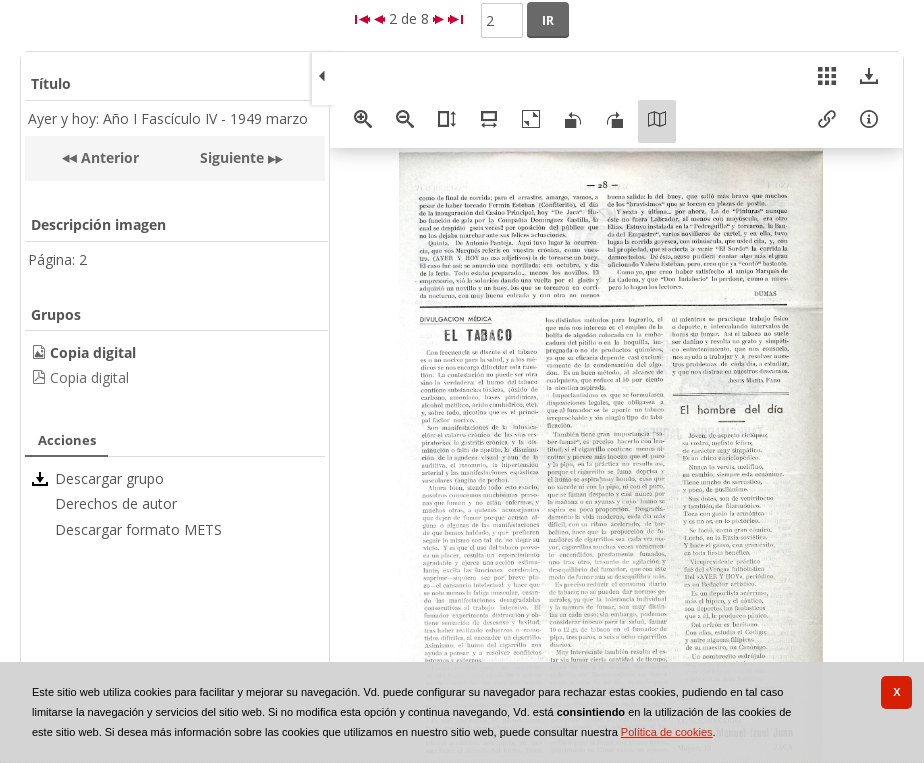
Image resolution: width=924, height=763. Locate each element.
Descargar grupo (109, 478)
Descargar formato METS (138, 529)
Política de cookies (667, 732)
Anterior (108, 157)
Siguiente (232, 157)
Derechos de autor (116, 503)
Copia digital (89, 377)
